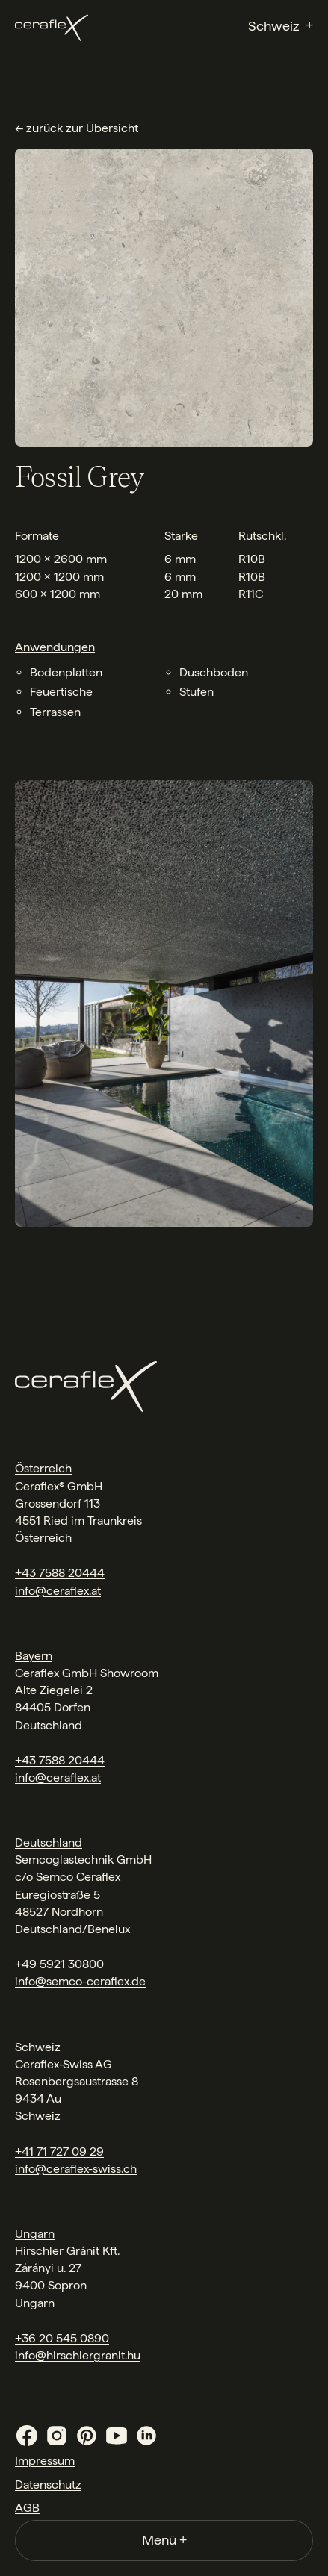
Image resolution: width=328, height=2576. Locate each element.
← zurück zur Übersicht (76, 128)
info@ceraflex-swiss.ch (76, 2169)
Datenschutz (48, 2484)
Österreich (43, 1468)
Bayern (33, 1656)
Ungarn (35, 2234)
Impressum (45, 2461)
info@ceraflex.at (58, 1591)
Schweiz (38, 2047)
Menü (164, 2540)
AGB (27, 2508)
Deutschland (48, 1842)
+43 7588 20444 (60, 1573)
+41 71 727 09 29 (59, 2151)
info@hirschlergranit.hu (77, 2355)
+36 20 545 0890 (62, 2338)
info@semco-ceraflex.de (80, 1981)
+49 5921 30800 (59, 1964)
